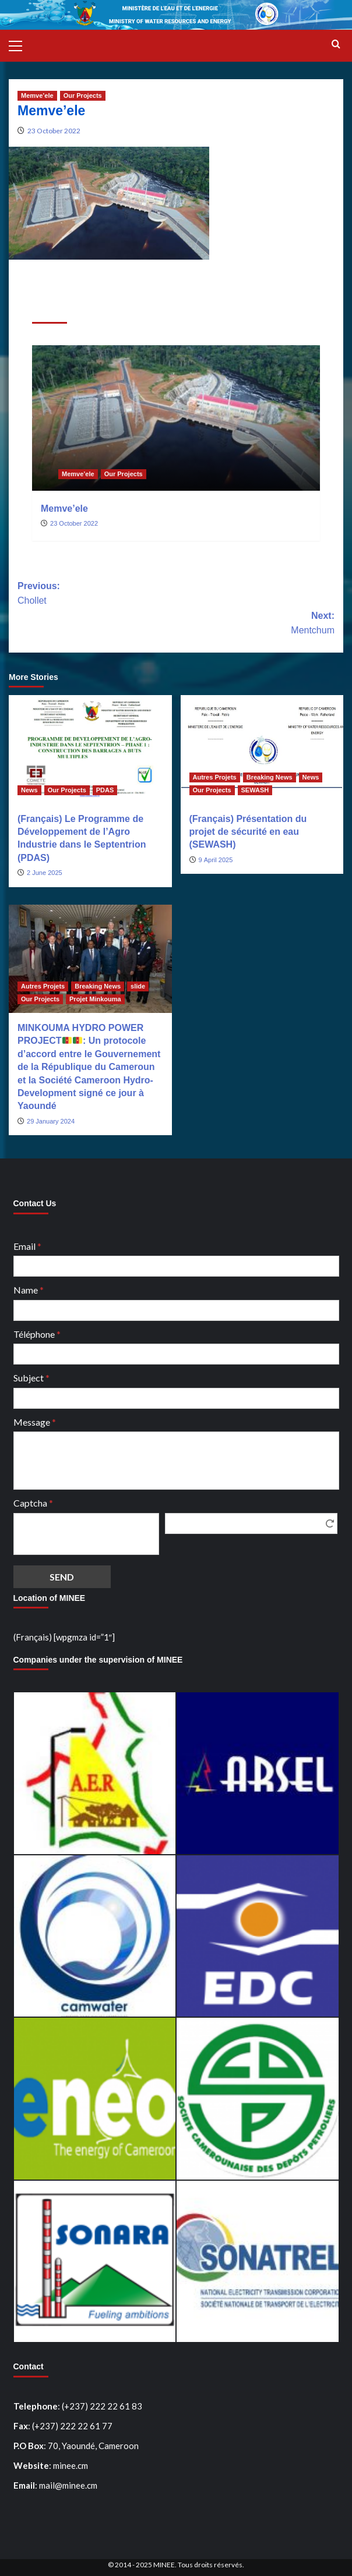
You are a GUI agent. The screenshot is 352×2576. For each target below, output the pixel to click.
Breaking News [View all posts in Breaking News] (270, 777)
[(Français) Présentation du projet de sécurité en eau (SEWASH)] (262, 749)
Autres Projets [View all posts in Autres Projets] (215, 777)
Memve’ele (64, 508)
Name (28, 1289)
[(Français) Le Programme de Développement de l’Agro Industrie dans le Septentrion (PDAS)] (90, 749)
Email (27, 1246)
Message (34, 1421)
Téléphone (37, 1334)
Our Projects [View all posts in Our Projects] (83, 95)
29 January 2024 (51, 1121)
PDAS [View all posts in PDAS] (105, 789)
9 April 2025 (216, 859)
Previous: (176, 594)
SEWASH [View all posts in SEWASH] (255, 789)
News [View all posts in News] (29, 789)
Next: (176, 624)
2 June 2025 (44, 872)
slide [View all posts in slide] (138, 986)
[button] (20, 44)
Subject (31, 1377)
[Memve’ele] (176, 418)
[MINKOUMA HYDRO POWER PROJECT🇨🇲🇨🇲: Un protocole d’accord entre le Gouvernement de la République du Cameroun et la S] (90, 959)
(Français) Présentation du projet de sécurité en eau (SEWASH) (248, 832)
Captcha (33, 1502)
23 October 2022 (53, 130)
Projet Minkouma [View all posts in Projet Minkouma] (95, 998)
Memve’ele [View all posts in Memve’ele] (37, 95)
